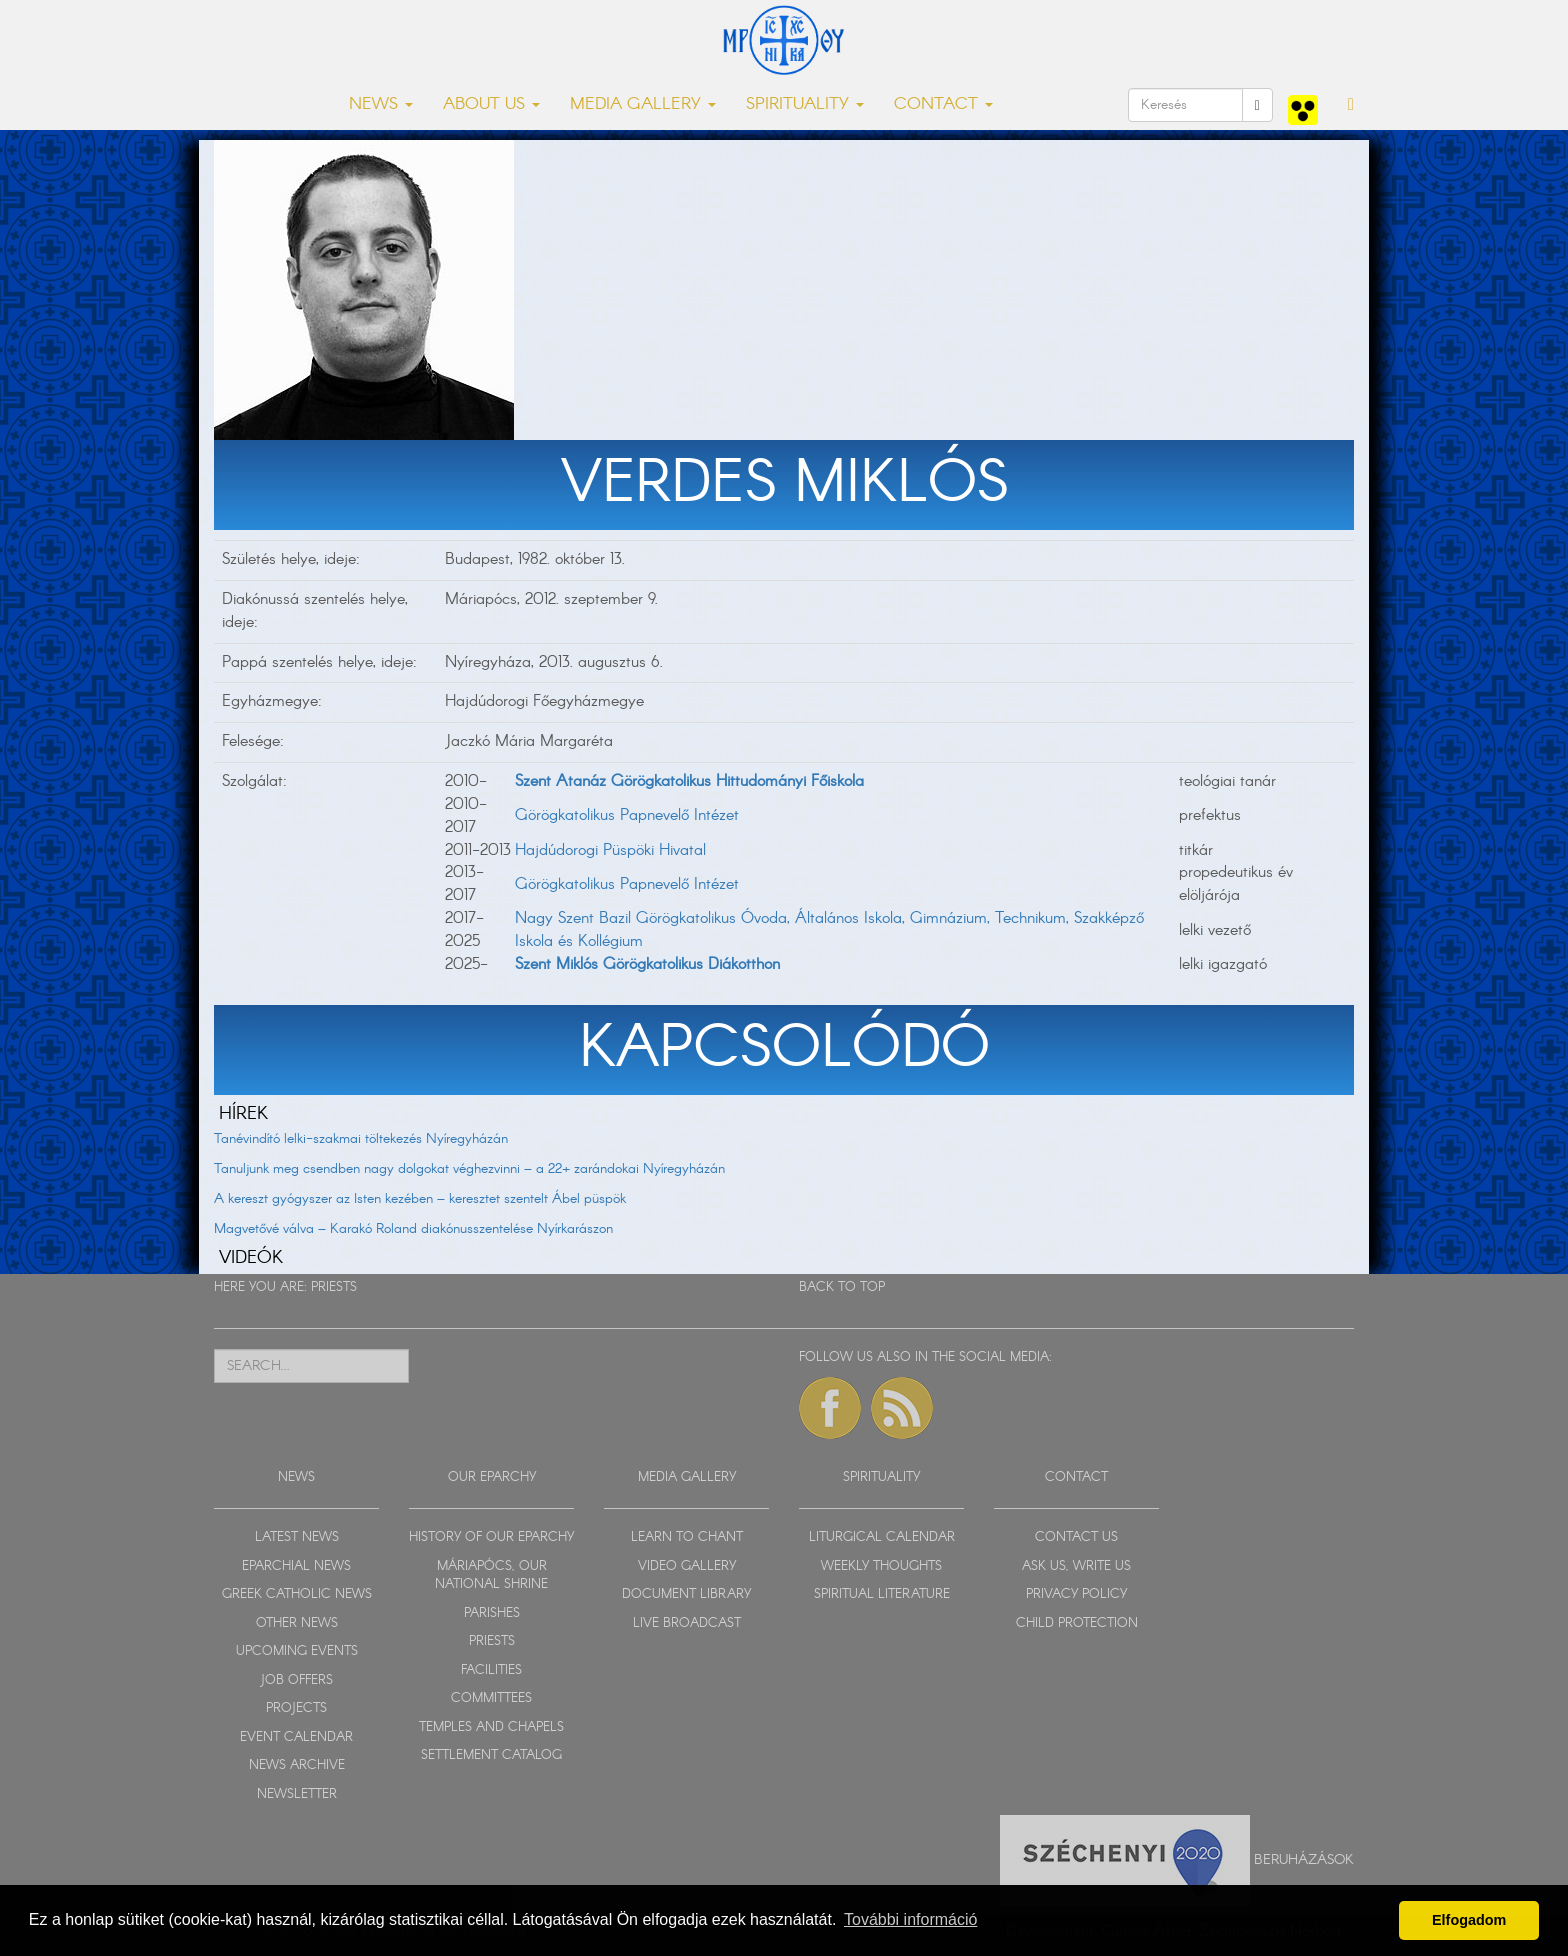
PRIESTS (334, 1287)
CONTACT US (1076, 1537)
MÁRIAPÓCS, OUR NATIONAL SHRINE (491, 1576)
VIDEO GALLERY (687, 1566)
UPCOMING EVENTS (297, 1651)
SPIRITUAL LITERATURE (882, 1594)
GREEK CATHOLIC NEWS (297, 1594)
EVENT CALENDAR (296, 1737)
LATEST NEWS (297, 1537)
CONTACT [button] (943, 104)
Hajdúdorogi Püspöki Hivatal (610, 850)
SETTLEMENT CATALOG (491, 1755)
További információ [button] (910, 1919)
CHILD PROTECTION (1077, 1623)
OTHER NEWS (297, 1623)
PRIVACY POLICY (1076, 1594)
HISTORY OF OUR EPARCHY (491, 1537)
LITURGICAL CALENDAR (882, 1537)
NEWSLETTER (297, 1794)
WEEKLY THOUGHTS (881, 1566)
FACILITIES (491, 1670)
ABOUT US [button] (491, 104)
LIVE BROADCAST (687, 1623)
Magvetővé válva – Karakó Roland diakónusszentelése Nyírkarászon (413, 1229)
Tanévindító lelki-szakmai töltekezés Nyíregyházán (361, 1139)
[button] (1351, 105)
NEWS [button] (381, 104)
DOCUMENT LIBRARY (686, 1594)
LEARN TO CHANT (687, 1537)
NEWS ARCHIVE (297, 1765)
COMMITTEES (491, 1698)
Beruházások (1304, 1859)
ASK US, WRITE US (1076, 1566)
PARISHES (492, 1613)
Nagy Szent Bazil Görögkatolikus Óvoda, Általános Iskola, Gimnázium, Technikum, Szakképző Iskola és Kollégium (829, 930)
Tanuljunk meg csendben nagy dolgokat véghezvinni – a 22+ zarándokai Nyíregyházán (469, 1169)
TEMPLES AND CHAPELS (491, 1727)
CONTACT (1076, 1477)
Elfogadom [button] (1469, 1920)
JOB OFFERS (296, 1680)
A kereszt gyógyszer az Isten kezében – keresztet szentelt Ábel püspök (420, 1199)
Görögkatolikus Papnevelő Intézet (627, 815)
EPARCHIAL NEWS (296, 1566)
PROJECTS (296, 1708)
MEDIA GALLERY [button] (643, 104)
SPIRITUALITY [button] (805, 104)
